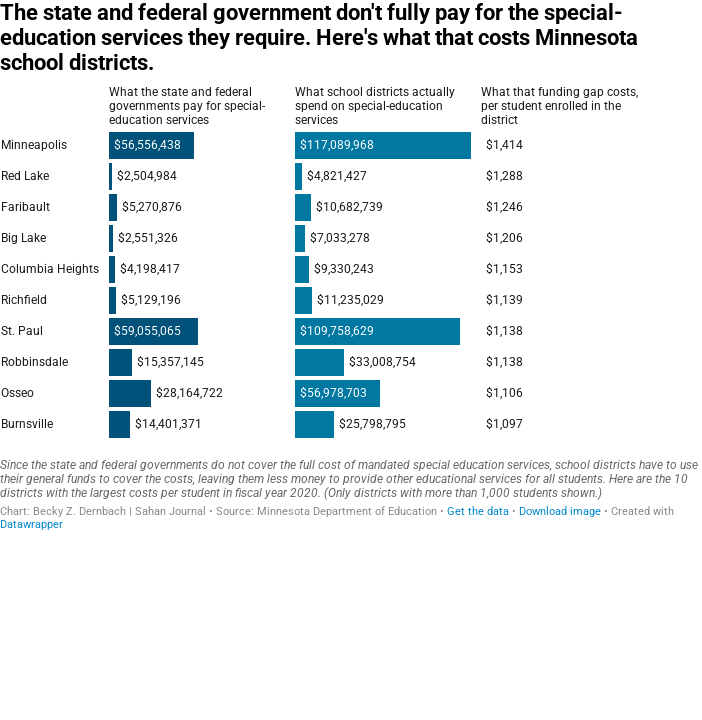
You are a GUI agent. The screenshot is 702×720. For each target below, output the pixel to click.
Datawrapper (31, 524)
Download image (560, 511)
